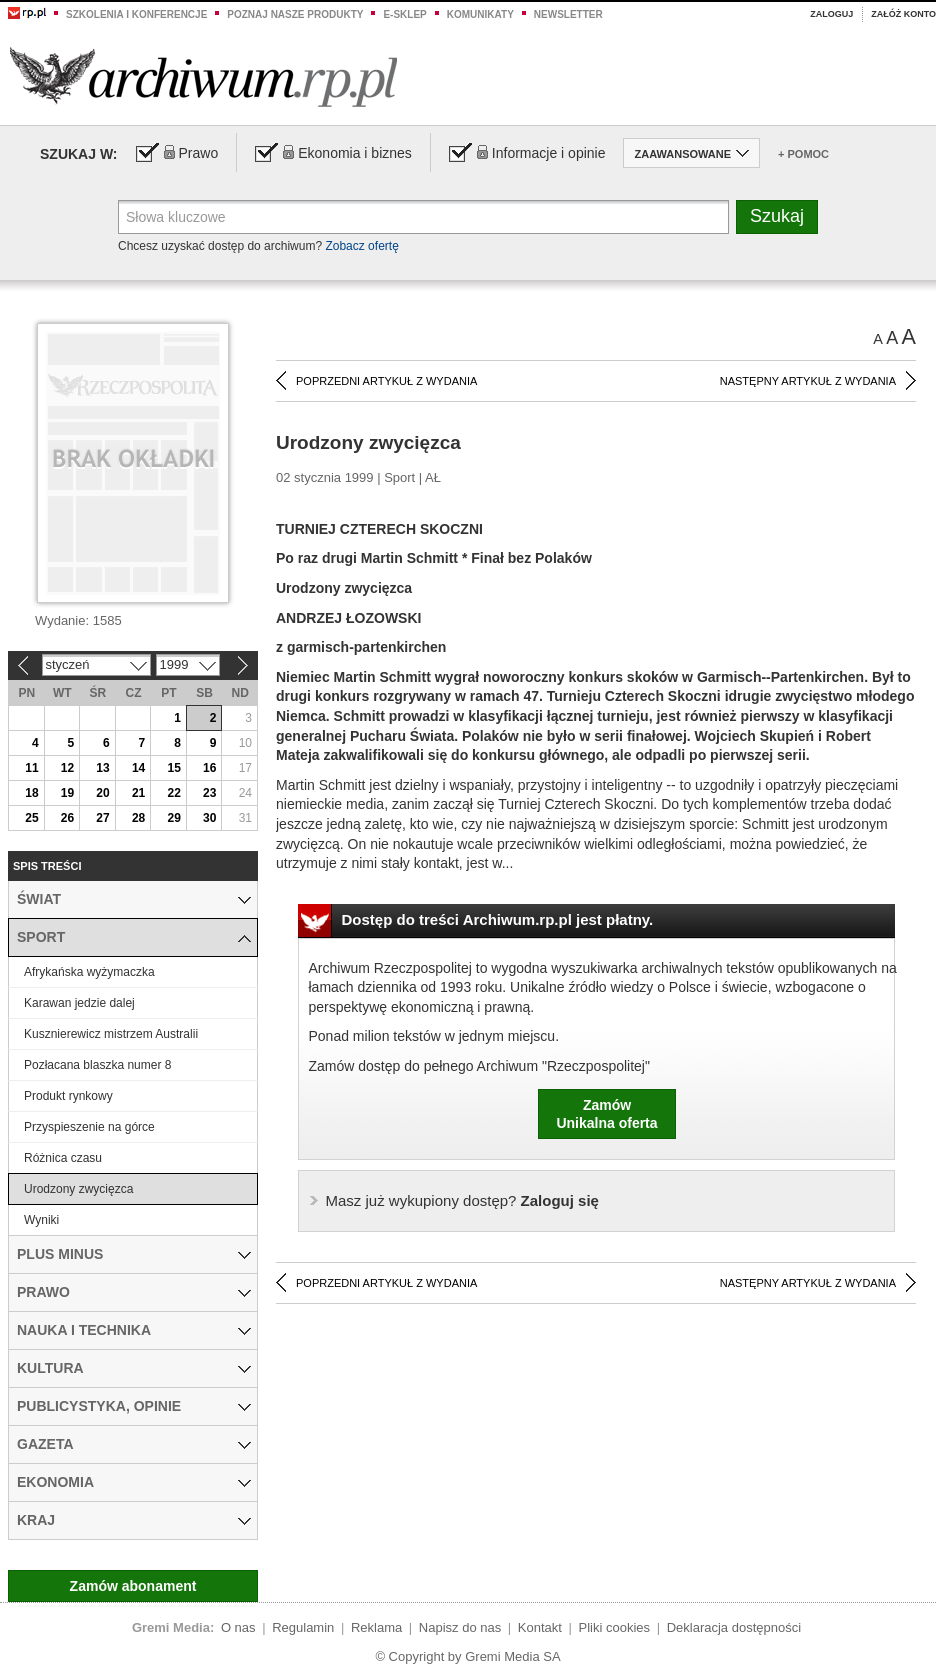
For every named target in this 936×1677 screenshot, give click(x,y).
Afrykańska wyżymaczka (89, 972)
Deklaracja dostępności (734, 1627)
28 (138, 818)
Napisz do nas (460, 1627)
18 (31, 793)
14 (138, 768)
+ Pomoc (803, 154)
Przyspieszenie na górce (89, 1127)
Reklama (376, 1627)
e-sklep (404, 14)
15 (173, 768)
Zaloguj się (462, 1200)
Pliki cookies (615, 1627)
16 (209, 768)
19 (67, 793)
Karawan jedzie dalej (79, 1003)
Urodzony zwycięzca (78, 1189)
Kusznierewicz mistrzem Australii (111, 1034)
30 (209, 818)
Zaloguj (831, 14)
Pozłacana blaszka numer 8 (97, 1065)
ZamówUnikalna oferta (606, 1114)
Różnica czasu (63, 1158)
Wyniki (41, 1220)
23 (209, 793)
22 (173, 793)
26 (67, 818)
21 (138, 793)
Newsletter (568, 14)
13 (102, 768)
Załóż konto (903, 14)
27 (102, 818)
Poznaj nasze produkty (295, 14)
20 (102, 793)
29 (173, 818)
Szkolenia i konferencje (136, 14)
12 (67, 768)
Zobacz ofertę (361, 246)
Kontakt (540, 1627)
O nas (238, 1627)
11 (31, 768)
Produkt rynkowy (68, 1096)
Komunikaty (480, 14)
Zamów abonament (133, 1586)
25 (31, 818)
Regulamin (303, 1627)
